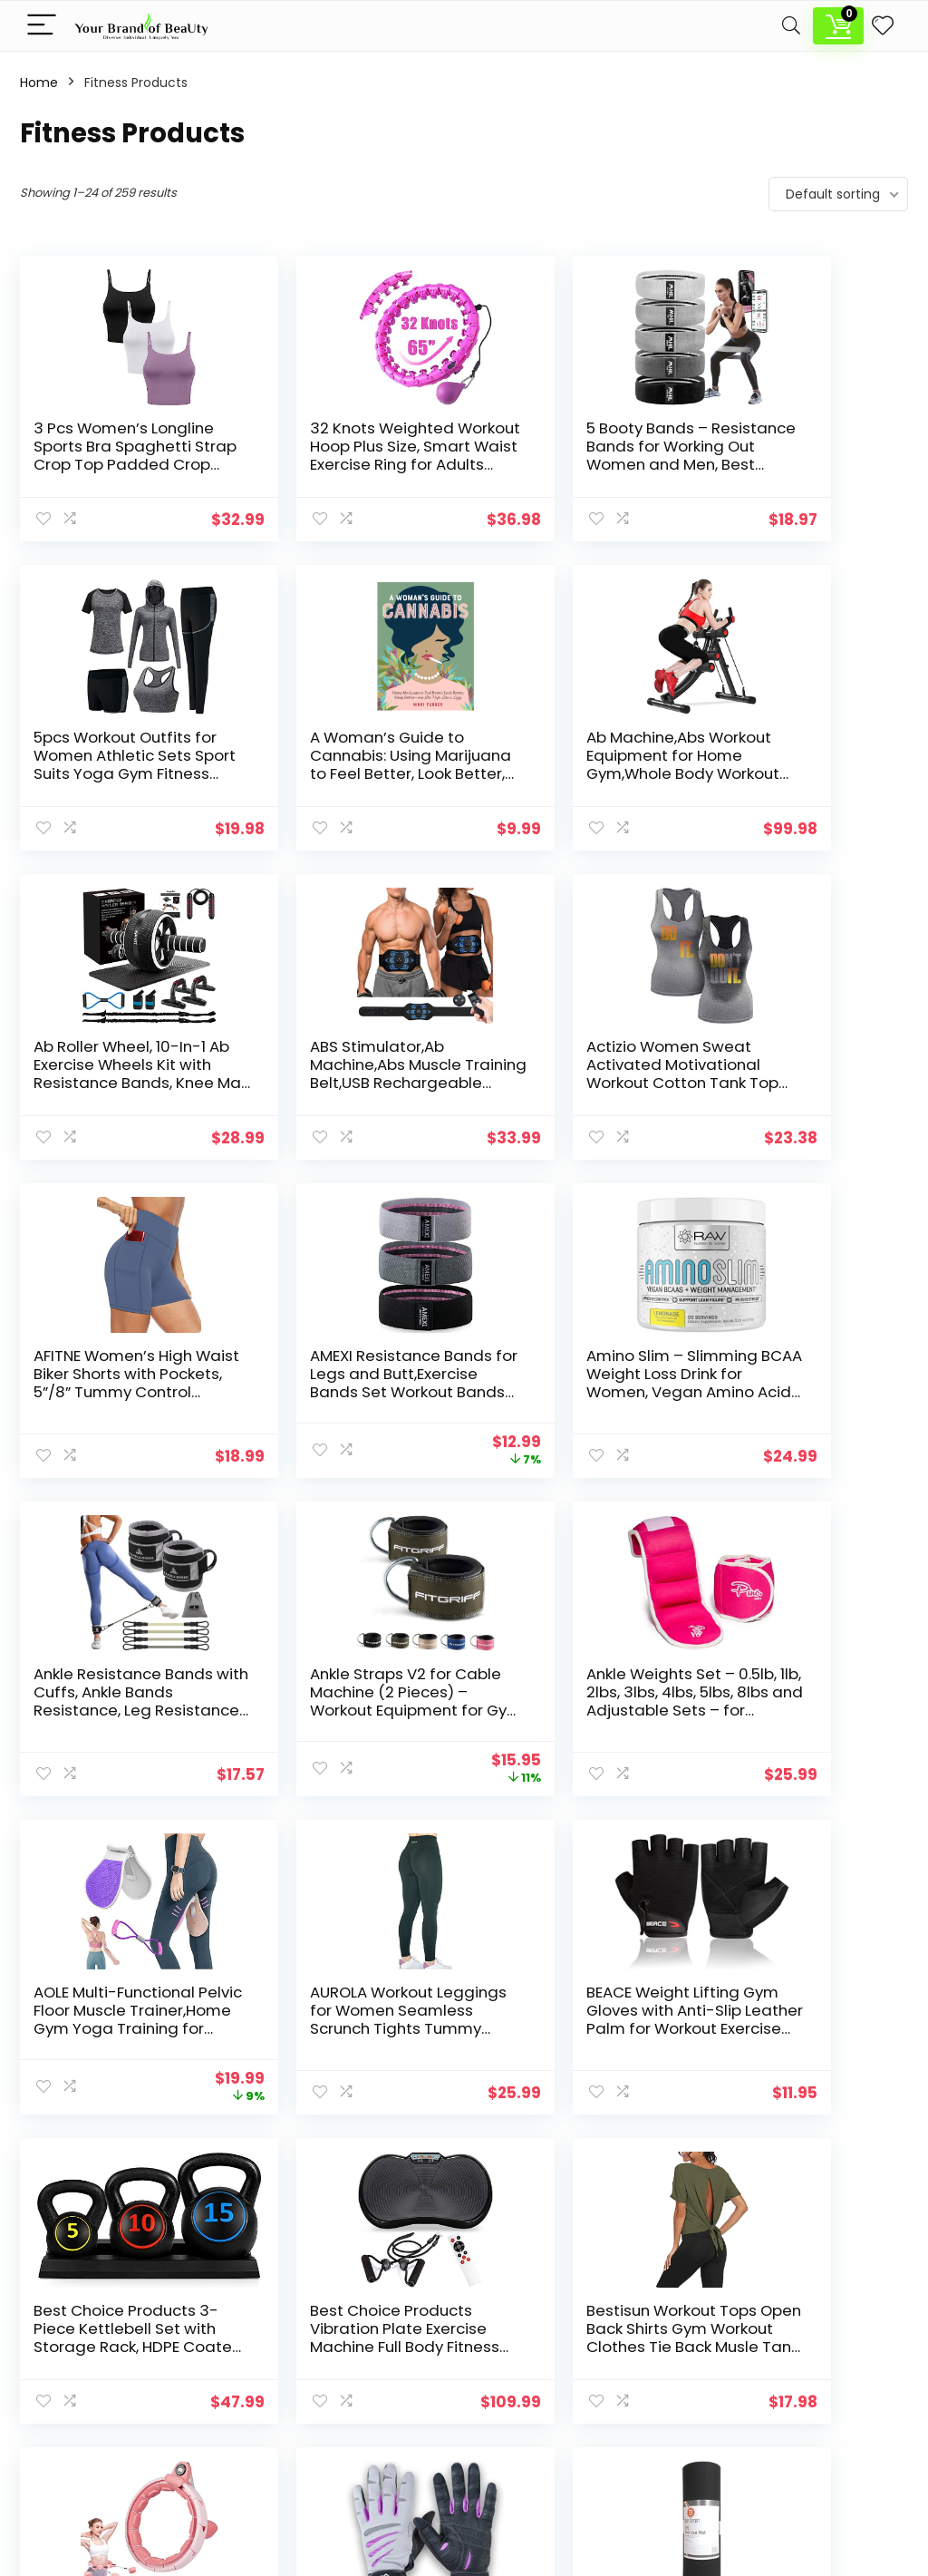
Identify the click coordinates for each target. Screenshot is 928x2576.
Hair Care (354, 2378)
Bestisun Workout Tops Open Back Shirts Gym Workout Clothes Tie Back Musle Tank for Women (117, 2028)
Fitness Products (377, 2353)
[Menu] (41, 26)
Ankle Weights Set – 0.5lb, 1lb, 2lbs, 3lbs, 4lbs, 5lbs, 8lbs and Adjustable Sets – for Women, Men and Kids (570, 1401)
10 (524, 2157)
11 (553, 2157)
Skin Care (354, 2480)
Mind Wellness (369, 2429)
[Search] (791, 26)
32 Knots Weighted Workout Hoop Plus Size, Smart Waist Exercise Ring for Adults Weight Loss (332, 464)
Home (39, 82)
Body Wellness (370, 2327)
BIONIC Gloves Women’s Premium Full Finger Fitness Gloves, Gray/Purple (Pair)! (561, 2028)
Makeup (350, 2404)
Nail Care (353, 2454)
